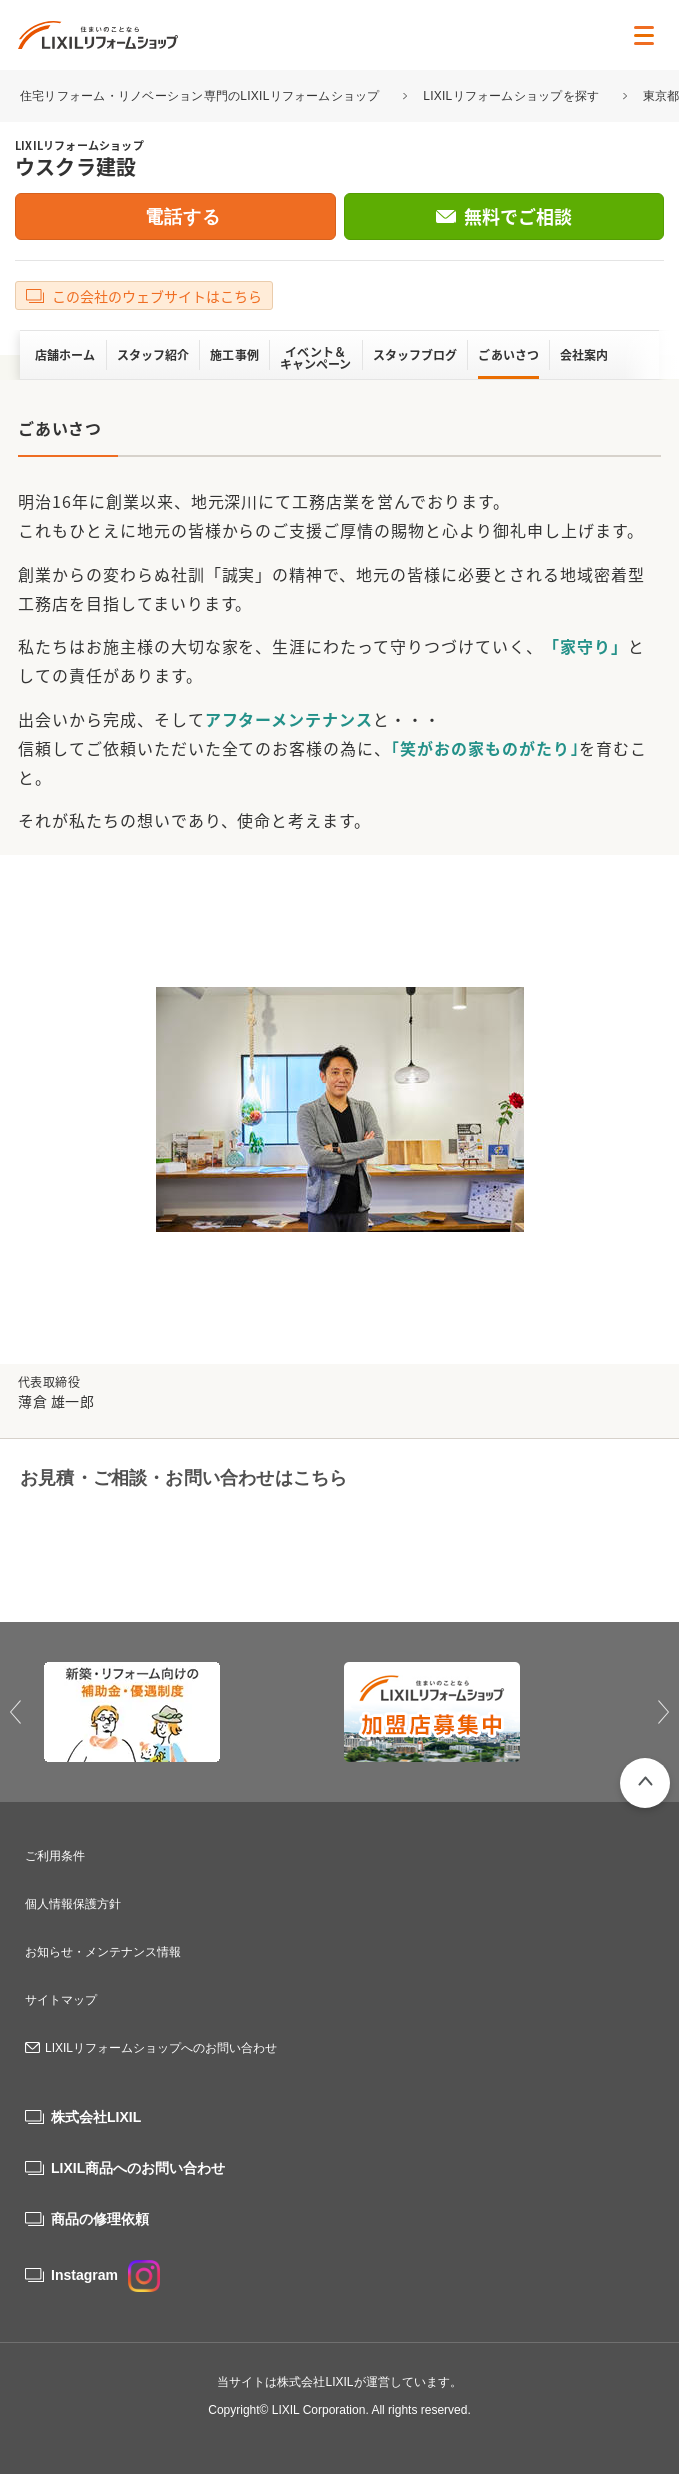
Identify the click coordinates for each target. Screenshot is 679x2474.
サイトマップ (61, 2000)
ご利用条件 (55, 1856)
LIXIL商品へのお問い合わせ (138, 2168)
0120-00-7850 (161, 1547)
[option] (190, 1712)
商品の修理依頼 (100, 2219)
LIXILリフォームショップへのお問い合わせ (161, 2048)
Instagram (105, 2275)
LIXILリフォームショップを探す (511, 96)
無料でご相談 (518, 216)
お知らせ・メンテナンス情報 (103, 1952)
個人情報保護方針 (73, 1904)
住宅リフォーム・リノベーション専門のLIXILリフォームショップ (201, 96)
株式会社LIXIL (96, 2117)
